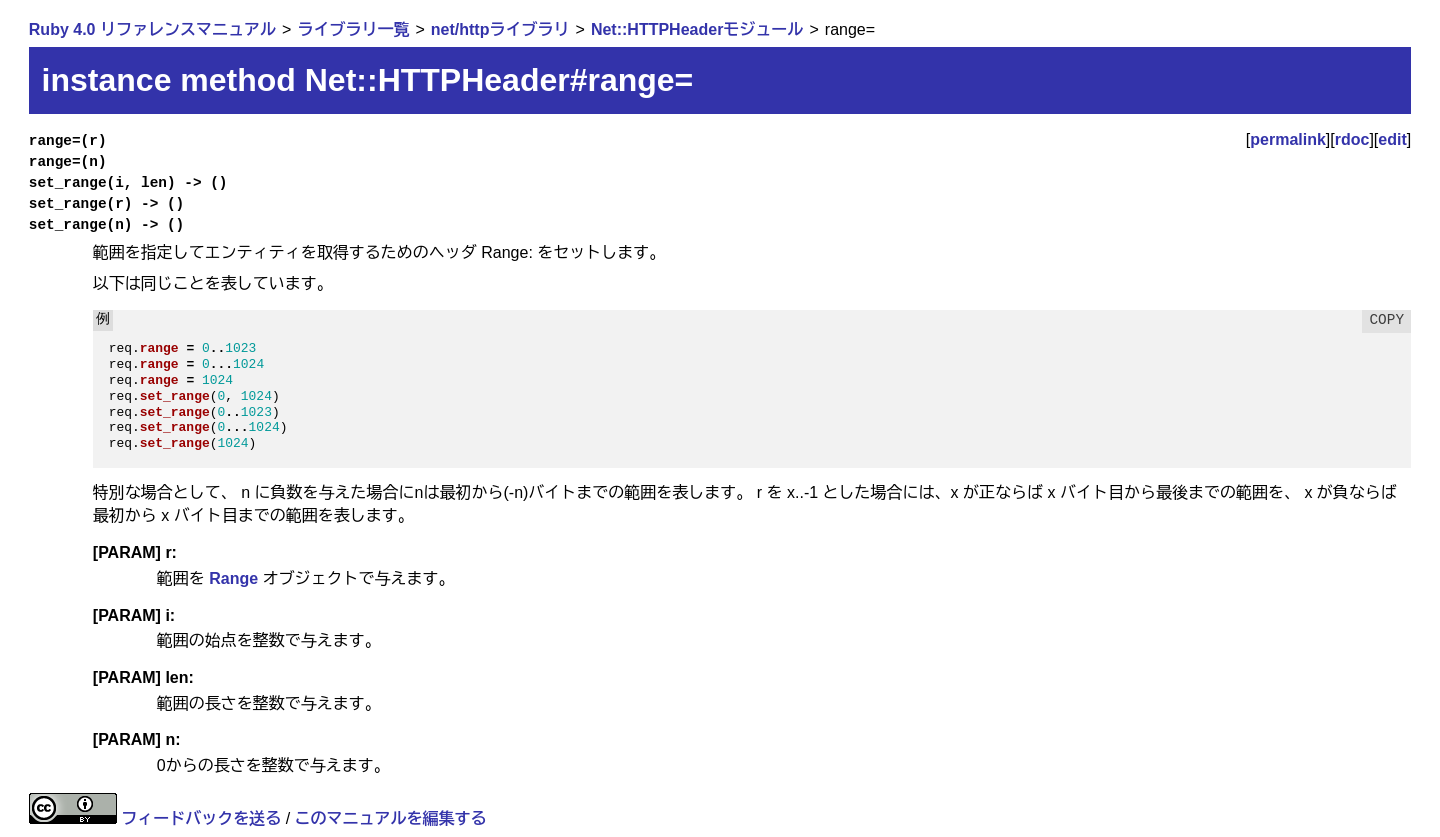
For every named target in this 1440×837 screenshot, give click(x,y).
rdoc (1352, 139)
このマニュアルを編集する (391, 818)
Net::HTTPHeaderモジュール (697, 29)
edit (1392, 139)
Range (233, 578)
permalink (1288, 139)
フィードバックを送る (201, 818)
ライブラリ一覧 (353, 29)
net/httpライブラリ (500, 29)
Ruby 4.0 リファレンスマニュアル (152, 29)
